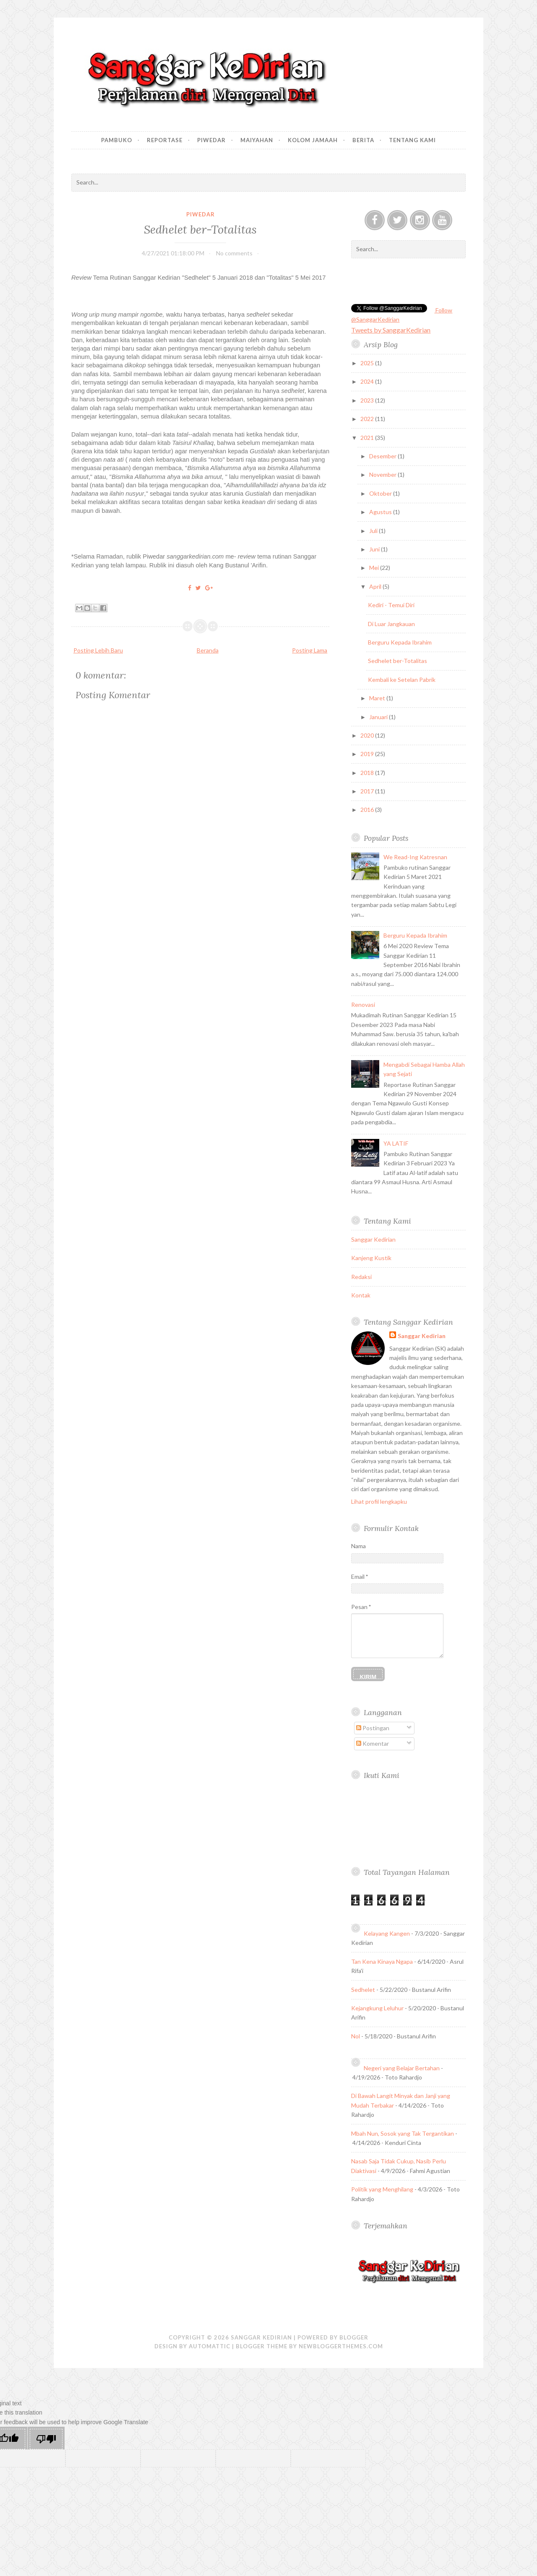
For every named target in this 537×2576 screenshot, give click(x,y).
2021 (367, 437)
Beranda (208, 650)
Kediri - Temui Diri (391, 604)
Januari (379, 716)
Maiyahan (256, 140)
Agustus (381, 511)
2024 (367, 381)
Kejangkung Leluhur (377, 2008)
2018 (367, 772)
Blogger (353, 2337)
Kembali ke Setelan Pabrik (401, 679)
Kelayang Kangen (387, 1933)
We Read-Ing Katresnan (415, 856)
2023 (367, 400)
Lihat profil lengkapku (379, 1501)
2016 (367, 809)
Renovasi (363, 1004)
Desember (383, 456)
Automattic (209, 2346)
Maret (377, 698)
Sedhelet (363, 1989)
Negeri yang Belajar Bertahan (402, 2068)
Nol (355, 2036)
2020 (367, 735)
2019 (367, 753)
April (376, 586)
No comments (234, 253)
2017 (367, 791)
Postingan (372, 1727)
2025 (367, 363)
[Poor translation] (46, 2439)
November (383, 474)
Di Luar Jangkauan (391, 623)
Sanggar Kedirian (373, 1239)
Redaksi (361, 1276)
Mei (374, 567)
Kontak (360, 1295)
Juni (375, 549)
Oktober (381, 493)
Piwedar (211, 140)
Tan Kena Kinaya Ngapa (382, 1961)
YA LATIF (395, 1143)
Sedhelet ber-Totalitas (200, 229)
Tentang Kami (412, 140)
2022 (367, 418)
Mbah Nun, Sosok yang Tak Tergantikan (402, 2133)
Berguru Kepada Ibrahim (400, 642)
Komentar (372, 1743)
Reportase (164, 140)
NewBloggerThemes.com (341, 2346)
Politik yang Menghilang (382, 2189)
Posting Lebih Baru (98, 650)
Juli (374, 530)
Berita (363, 140)
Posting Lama (309, 650)
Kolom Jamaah (313, 140)
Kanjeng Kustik (371, 1257)
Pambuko (116, 140)
